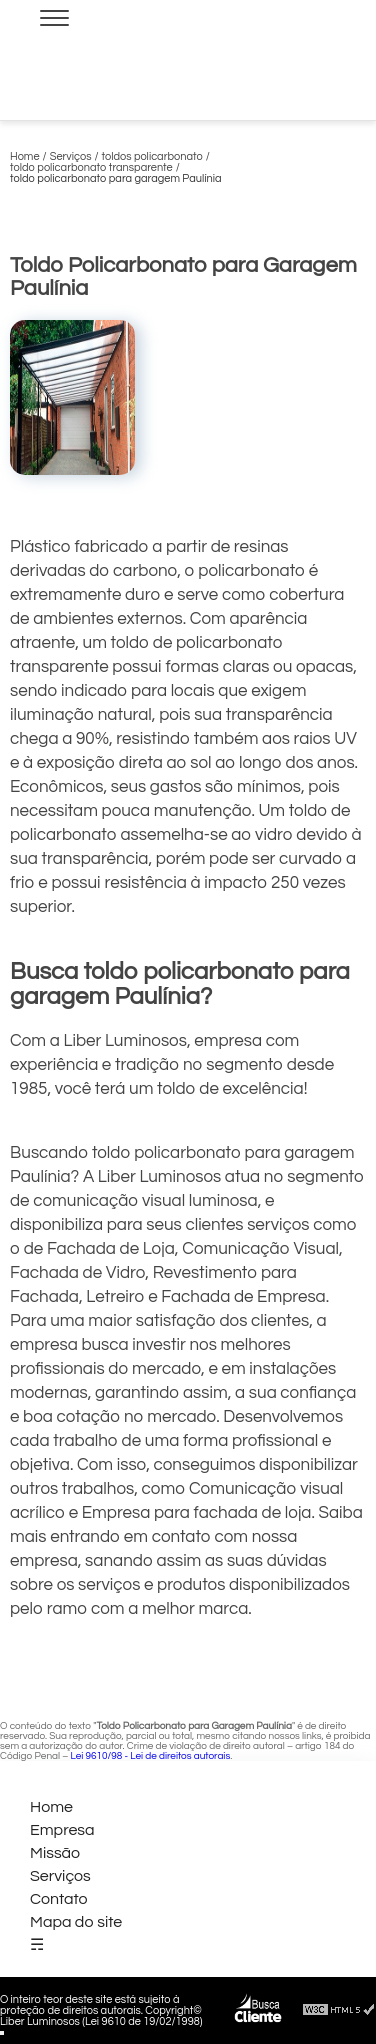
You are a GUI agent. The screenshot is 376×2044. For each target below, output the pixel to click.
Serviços (60, 1876)
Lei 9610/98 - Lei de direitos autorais (150, 1756)
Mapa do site (76, 1922)
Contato (59, 1899)
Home (51, 1807)
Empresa (62, 1830)
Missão (55, 1853)
